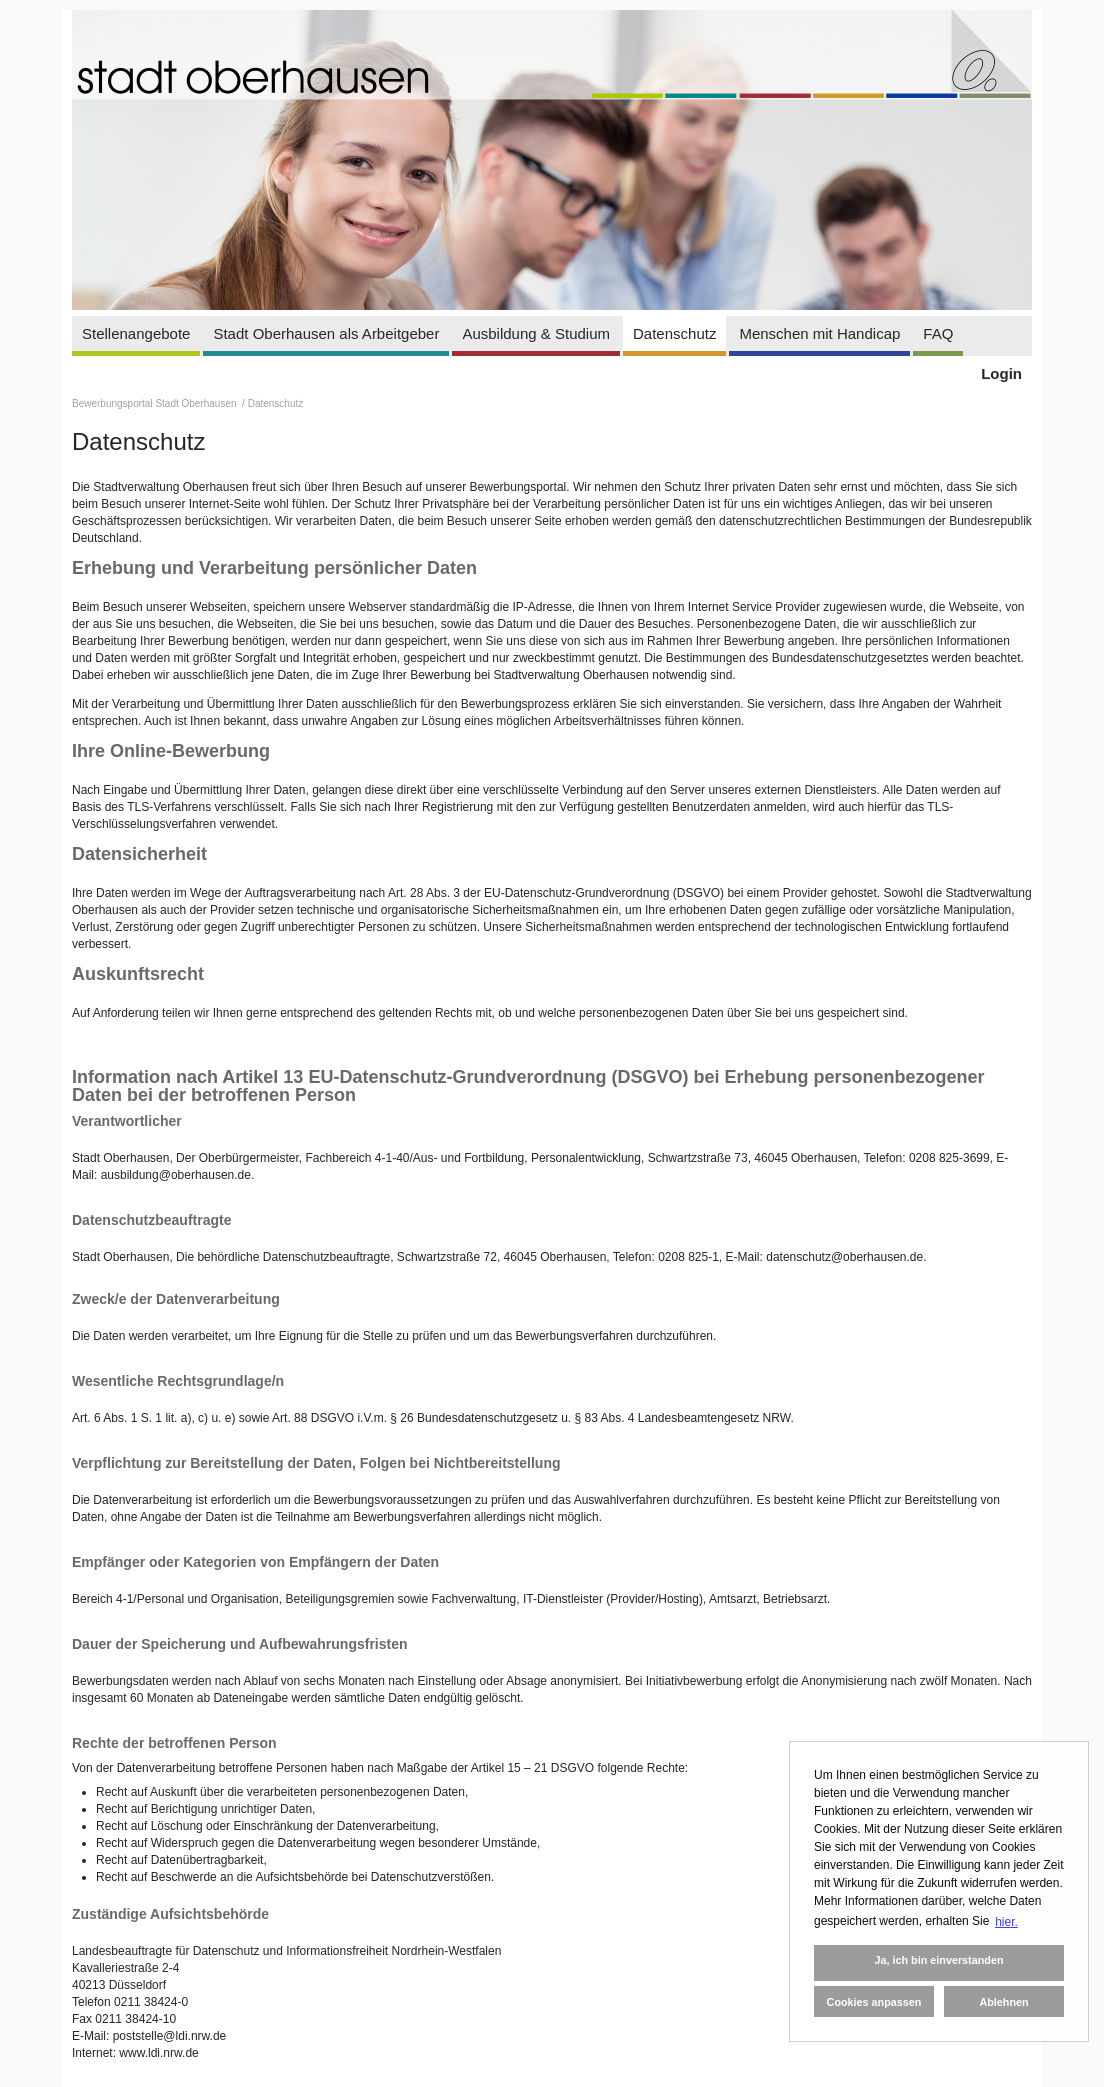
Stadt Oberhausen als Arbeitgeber (326, 333)
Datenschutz (674, 333)
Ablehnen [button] (1003, 2002)
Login (1001, 373)
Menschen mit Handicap (819, 333)
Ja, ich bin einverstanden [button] (938, 1960)
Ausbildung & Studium (536, 333)
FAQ (938, 333)
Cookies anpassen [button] (874, 2002)
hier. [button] (1006, 1922)
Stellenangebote (136, 333)
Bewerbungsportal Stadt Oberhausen (155, 403)
